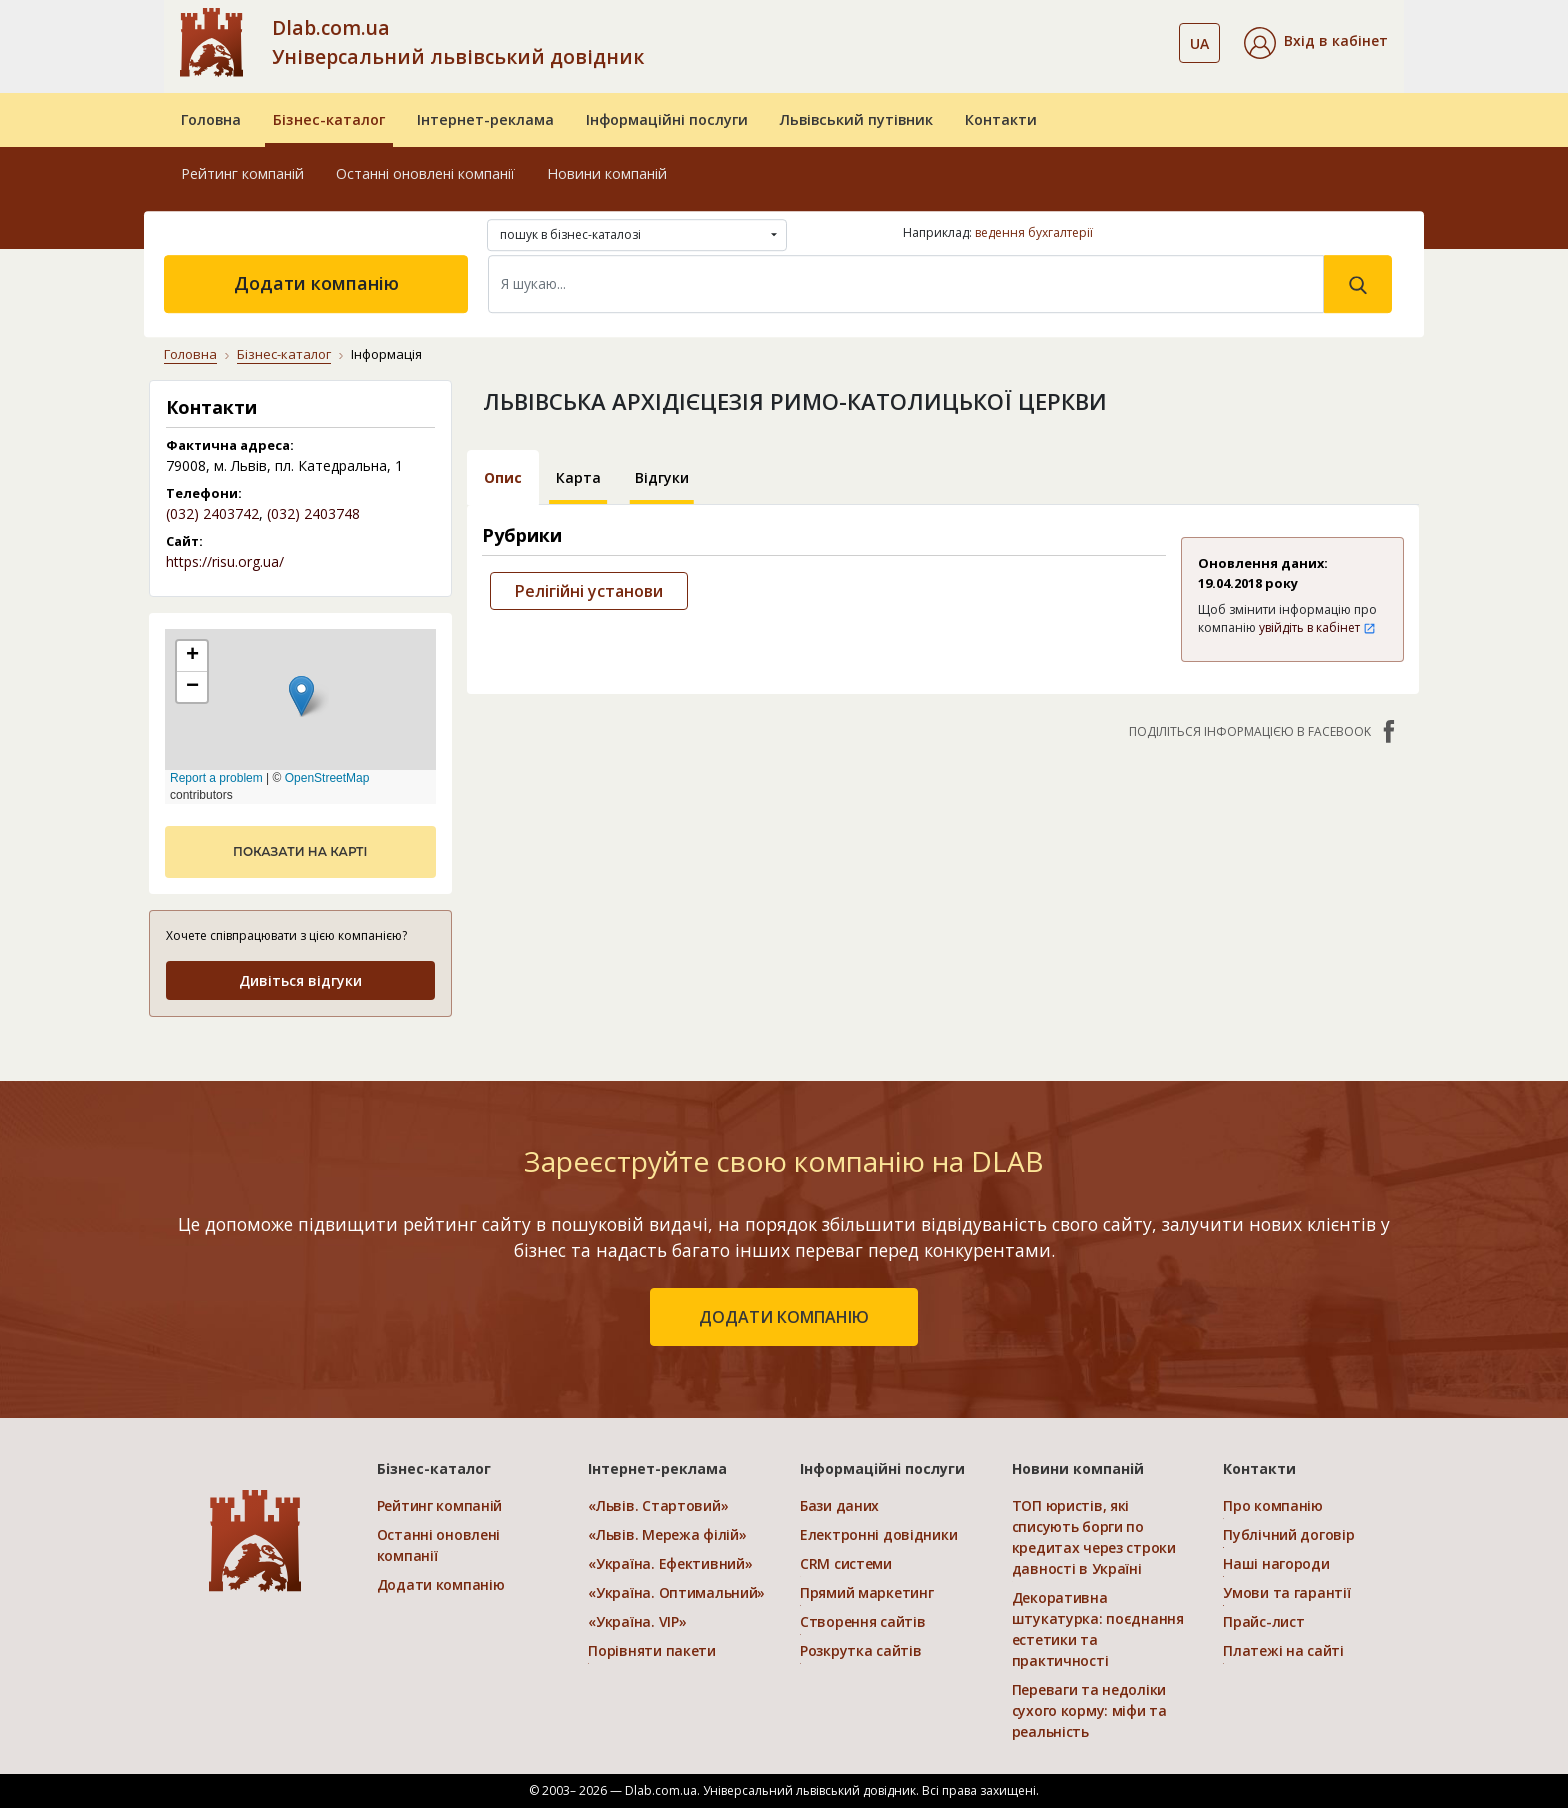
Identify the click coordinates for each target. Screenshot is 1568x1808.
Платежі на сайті (1283, 1650)
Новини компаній (607, 173)
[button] (1316, 43)
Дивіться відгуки (300, 980)
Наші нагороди (1276, 1563)
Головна (211, 119)
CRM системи (846, 1563)
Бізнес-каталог (329, 119)
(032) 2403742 (212, 513)
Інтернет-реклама (485, 119)
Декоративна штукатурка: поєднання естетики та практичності (1098, 1629)
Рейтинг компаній (242, 173)
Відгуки (662, 477)
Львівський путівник (856, 119)
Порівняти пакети (652, 1650)
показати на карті (300, 851)
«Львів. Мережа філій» (667, 1534)
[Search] (906, 284)
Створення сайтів (863, 1621)
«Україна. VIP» (637, 1621)
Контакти (1001, 119)
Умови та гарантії (1286, 1592)
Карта (578, 477)
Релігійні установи (589, 591)
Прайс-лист (1263, 1621)
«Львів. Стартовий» (658, 1505)
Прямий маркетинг (867, 1592)
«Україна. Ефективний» (670, 1563)
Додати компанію (316, 283)
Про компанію (1273, 1505)
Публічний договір (1288, 1534)
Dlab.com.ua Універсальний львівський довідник (458, 42)
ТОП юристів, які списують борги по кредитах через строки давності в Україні (1094, 1537)
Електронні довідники (878, 1534)
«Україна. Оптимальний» (676, 1592)
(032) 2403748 (313, 513)
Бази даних (839, 1505)
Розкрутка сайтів (861, 1650)
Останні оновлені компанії (425, 173)
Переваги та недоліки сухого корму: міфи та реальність (1089, 1710)
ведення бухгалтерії (1034, 232)
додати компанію (784, 1317)
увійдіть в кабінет (1317, 627)
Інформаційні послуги (667, 119)
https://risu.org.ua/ (225, 561)
